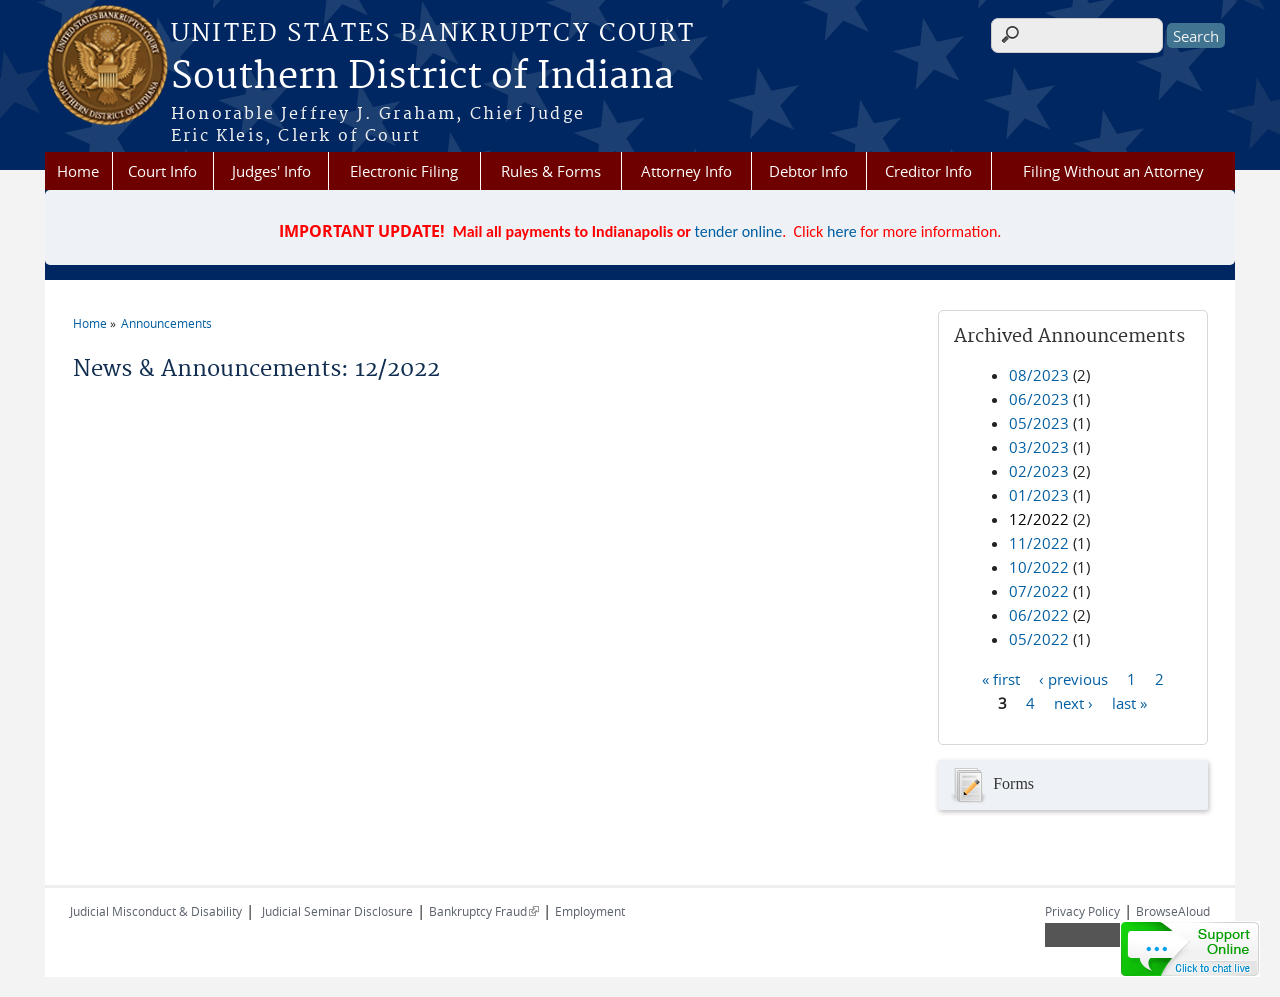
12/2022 (1039, 519)
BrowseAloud (1173, 911)
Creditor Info (928, 171)
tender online (739, 231)
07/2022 (1039, 591)
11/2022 (1039, 543)
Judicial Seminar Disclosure (337, 911)
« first (1001, 678)
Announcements (166, 323)
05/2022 (1039, 639)
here (842, 231)
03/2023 (1039, 447)
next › (1073, 702)
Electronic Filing (404, 171)
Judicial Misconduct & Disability (156, 911)
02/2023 (1039, 471)
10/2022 (1039, 567)
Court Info (162, 171)
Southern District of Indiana (422, 77)
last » (1129, 702)
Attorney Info (686, 171)
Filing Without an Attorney (1113, 171)
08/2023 (1039, 375)
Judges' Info (271, 171)
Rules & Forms (551, 171)
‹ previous (1073, 678)
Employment (590, 911)
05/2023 (1039, 423)
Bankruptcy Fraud (484, 911)
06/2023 (1039, 399)
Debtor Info (808, 171)
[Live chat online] (1190, 949)
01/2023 (1039, 495)
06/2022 (1039, 615)
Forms (991, 785)
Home (78, 171)
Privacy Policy (1082, 911)
